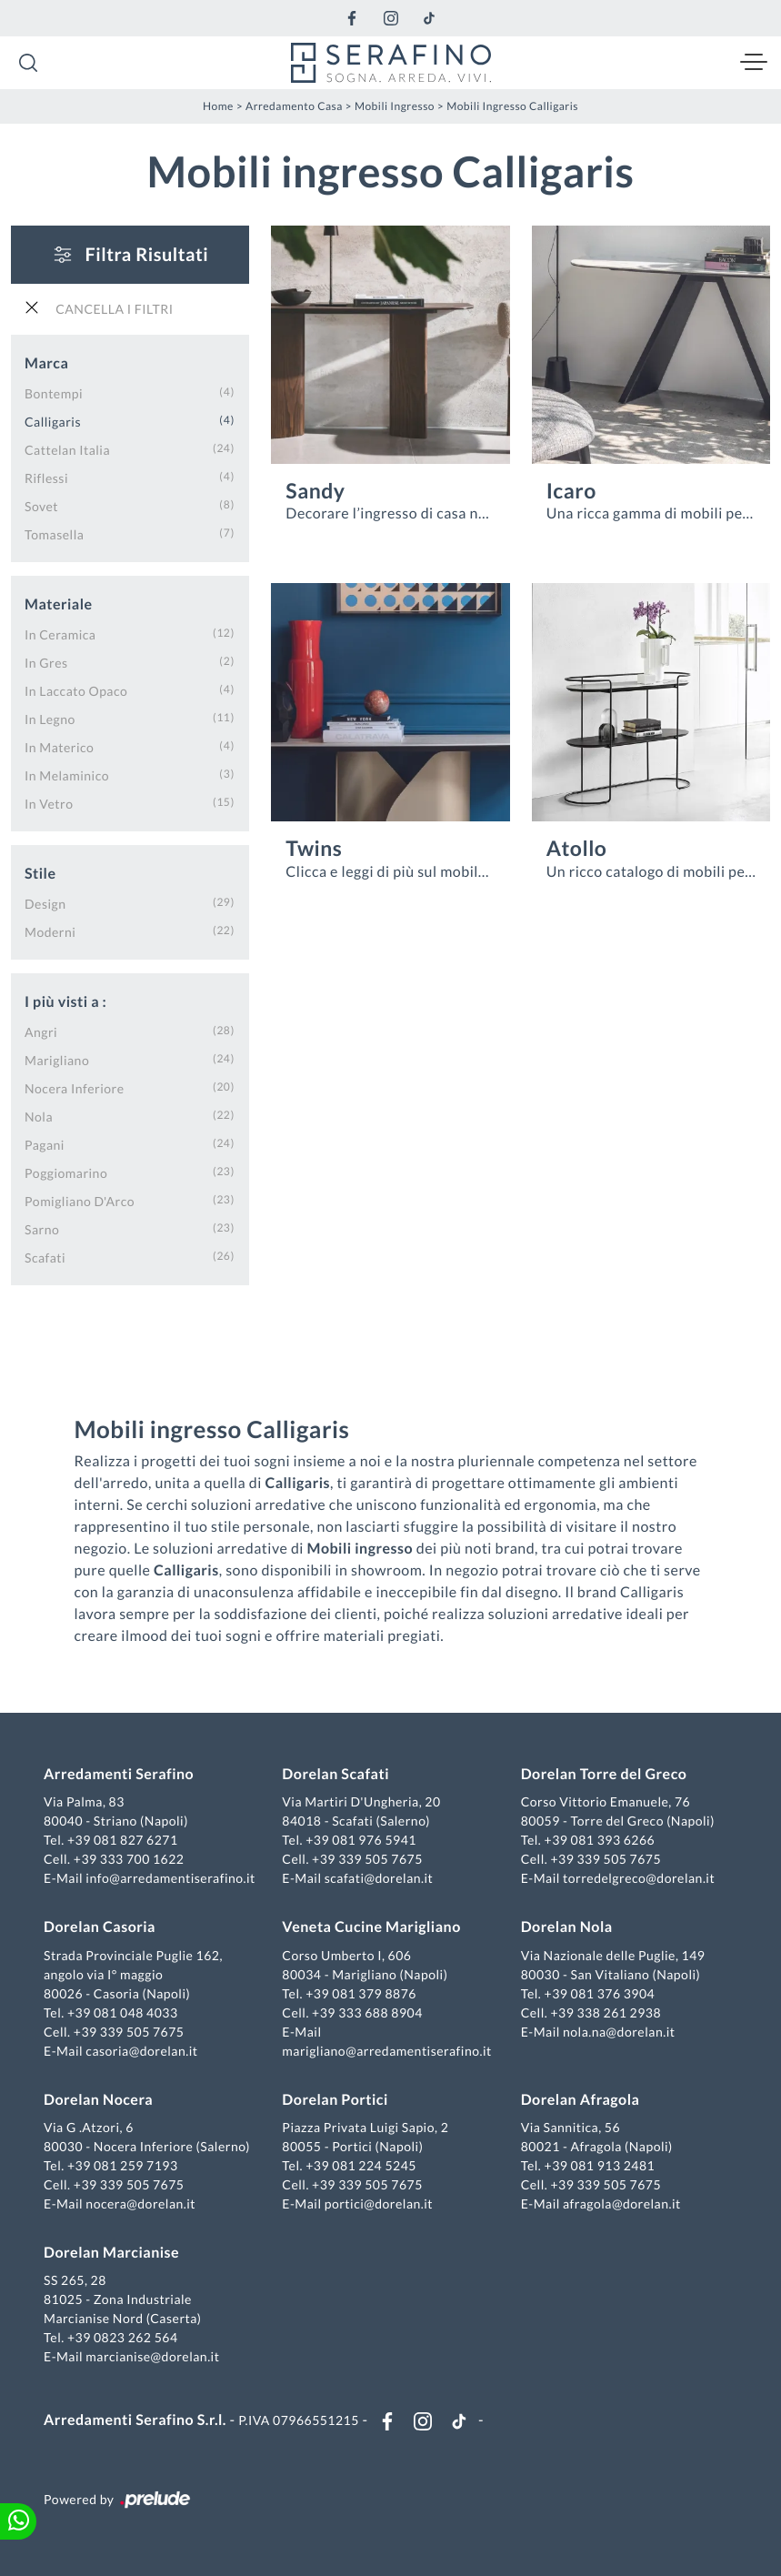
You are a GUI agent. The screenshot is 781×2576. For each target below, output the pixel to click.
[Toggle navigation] (753, 63)
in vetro (49, 803)
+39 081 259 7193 (122, 2165)
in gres (46, 662)
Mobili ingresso (395, 106)
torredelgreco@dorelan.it (639, 1878)
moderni (50, 932)
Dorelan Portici (334, 2099)
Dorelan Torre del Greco (604, 1774)
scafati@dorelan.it (379, 1878)
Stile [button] (40, 873)
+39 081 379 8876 (360, 1993)
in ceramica (60, 634)
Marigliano (57, 1060)
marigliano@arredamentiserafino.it (386, 2050)
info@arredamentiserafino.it (170, 1878)
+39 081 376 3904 (600, 1993)
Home (218, 106)
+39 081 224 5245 (360, 2165)
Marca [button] (46, 363)
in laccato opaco (76, 691)
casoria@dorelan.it (141, 2050)
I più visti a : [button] (65, 1002)
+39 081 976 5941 (360, 1839)
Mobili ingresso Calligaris (512, 106)
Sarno (42, 1229)
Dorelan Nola (567, 1927)
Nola (39, 1116)
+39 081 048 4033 (122, 2012)
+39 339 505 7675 (367, 1859)
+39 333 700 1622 (129, 1859)
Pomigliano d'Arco (80, 1201)
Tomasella (54, 534)
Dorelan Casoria (99, 1927)
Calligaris (53, 421)
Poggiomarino (66, 1173)
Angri (41, 1032)
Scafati (45, 1257)
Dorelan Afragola (580, 2099)
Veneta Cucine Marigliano (371, 1927)
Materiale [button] (59, 604)
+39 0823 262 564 (122, 2337)
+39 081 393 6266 (600, 1839)
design (45, 903)
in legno (50, 719)
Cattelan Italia (67, 450)
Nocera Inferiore (75, 1088)
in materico (59, 747)
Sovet (41, 506)
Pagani (45, 1144)
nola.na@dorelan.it (619, 2031)
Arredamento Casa (294, 106)
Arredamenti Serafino (119, 1774)
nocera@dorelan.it (140, 2203)
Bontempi (54, 393)
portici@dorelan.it (379, 2203)
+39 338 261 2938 (605, 2012)
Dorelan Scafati (335, 1774)
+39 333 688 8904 (367, 2012)
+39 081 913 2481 (600, 2165)
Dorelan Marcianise (111, 2252)
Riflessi (46, 478)
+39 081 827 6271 (122, 1839)
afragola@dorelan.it (622, 2203)
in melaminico (67, 775)
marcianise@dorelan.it (152, 2356)
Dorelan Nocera (98, 2099)
